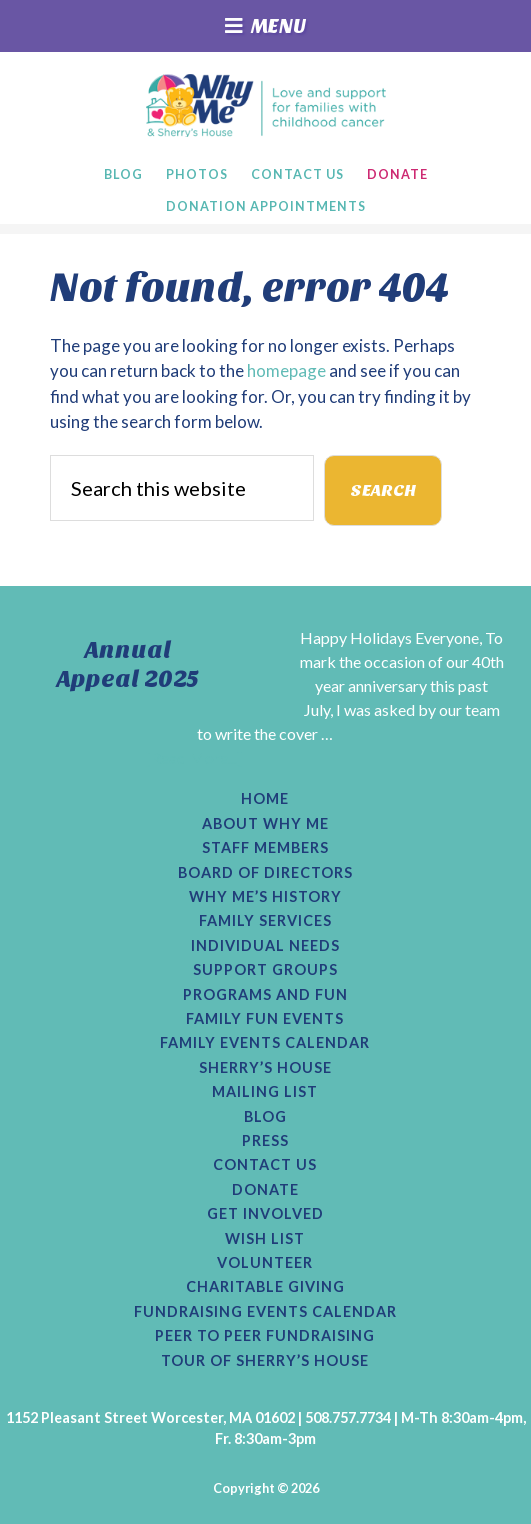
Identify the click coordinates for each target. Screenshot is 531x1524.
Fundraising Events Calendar (265, 1312)
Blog (265, 1117)
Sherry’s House (265, 1068)
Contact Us (265, 1165)
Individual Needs (265, 946)
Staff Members (265, 848)
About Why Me (265, 824)
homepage (286, 370)
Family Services (265, 921)
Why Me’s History (265, 897)
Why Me (265, 105)
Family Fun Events (265, 1019)
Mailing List (265, 1092)
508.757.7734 (348, 1417)
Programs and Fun (265, 995)
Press (265, 1141)
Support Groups (265, 970)
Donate (265, 1190)
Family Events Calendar (265, 1043)
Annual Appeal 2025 (128, 664)
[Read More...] (194, 757)
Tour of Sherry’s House (265, 1361)
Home (265, 799)
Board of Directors (265, 873)
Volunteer (265, 1263)
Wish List (265, 1239)
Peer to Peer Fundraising (265, 1336)
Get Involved (265, 1214)
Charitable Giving (265, 1287)
